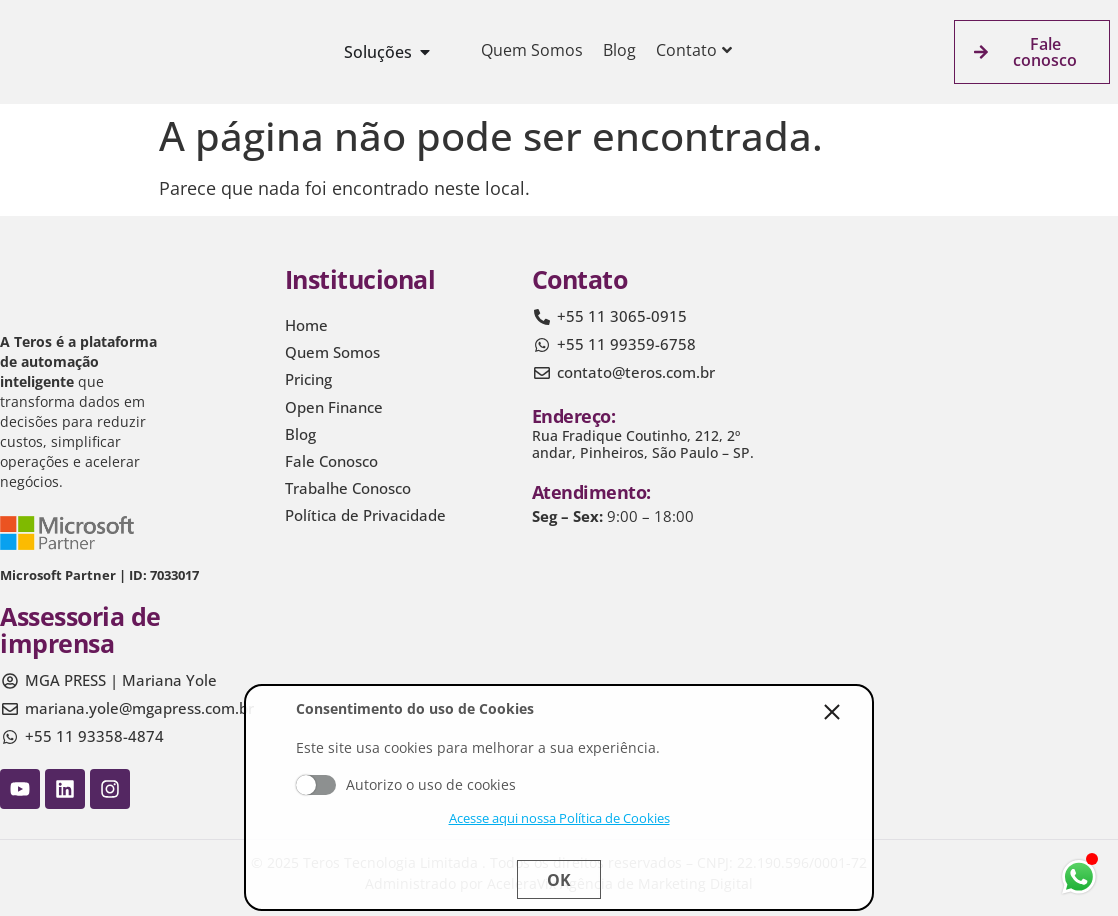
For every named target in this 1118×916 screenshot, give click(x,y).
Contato (694, 50)
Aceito (316, 785)
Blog (619, 50)
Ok (559, 880)
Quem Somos (532, 50)
